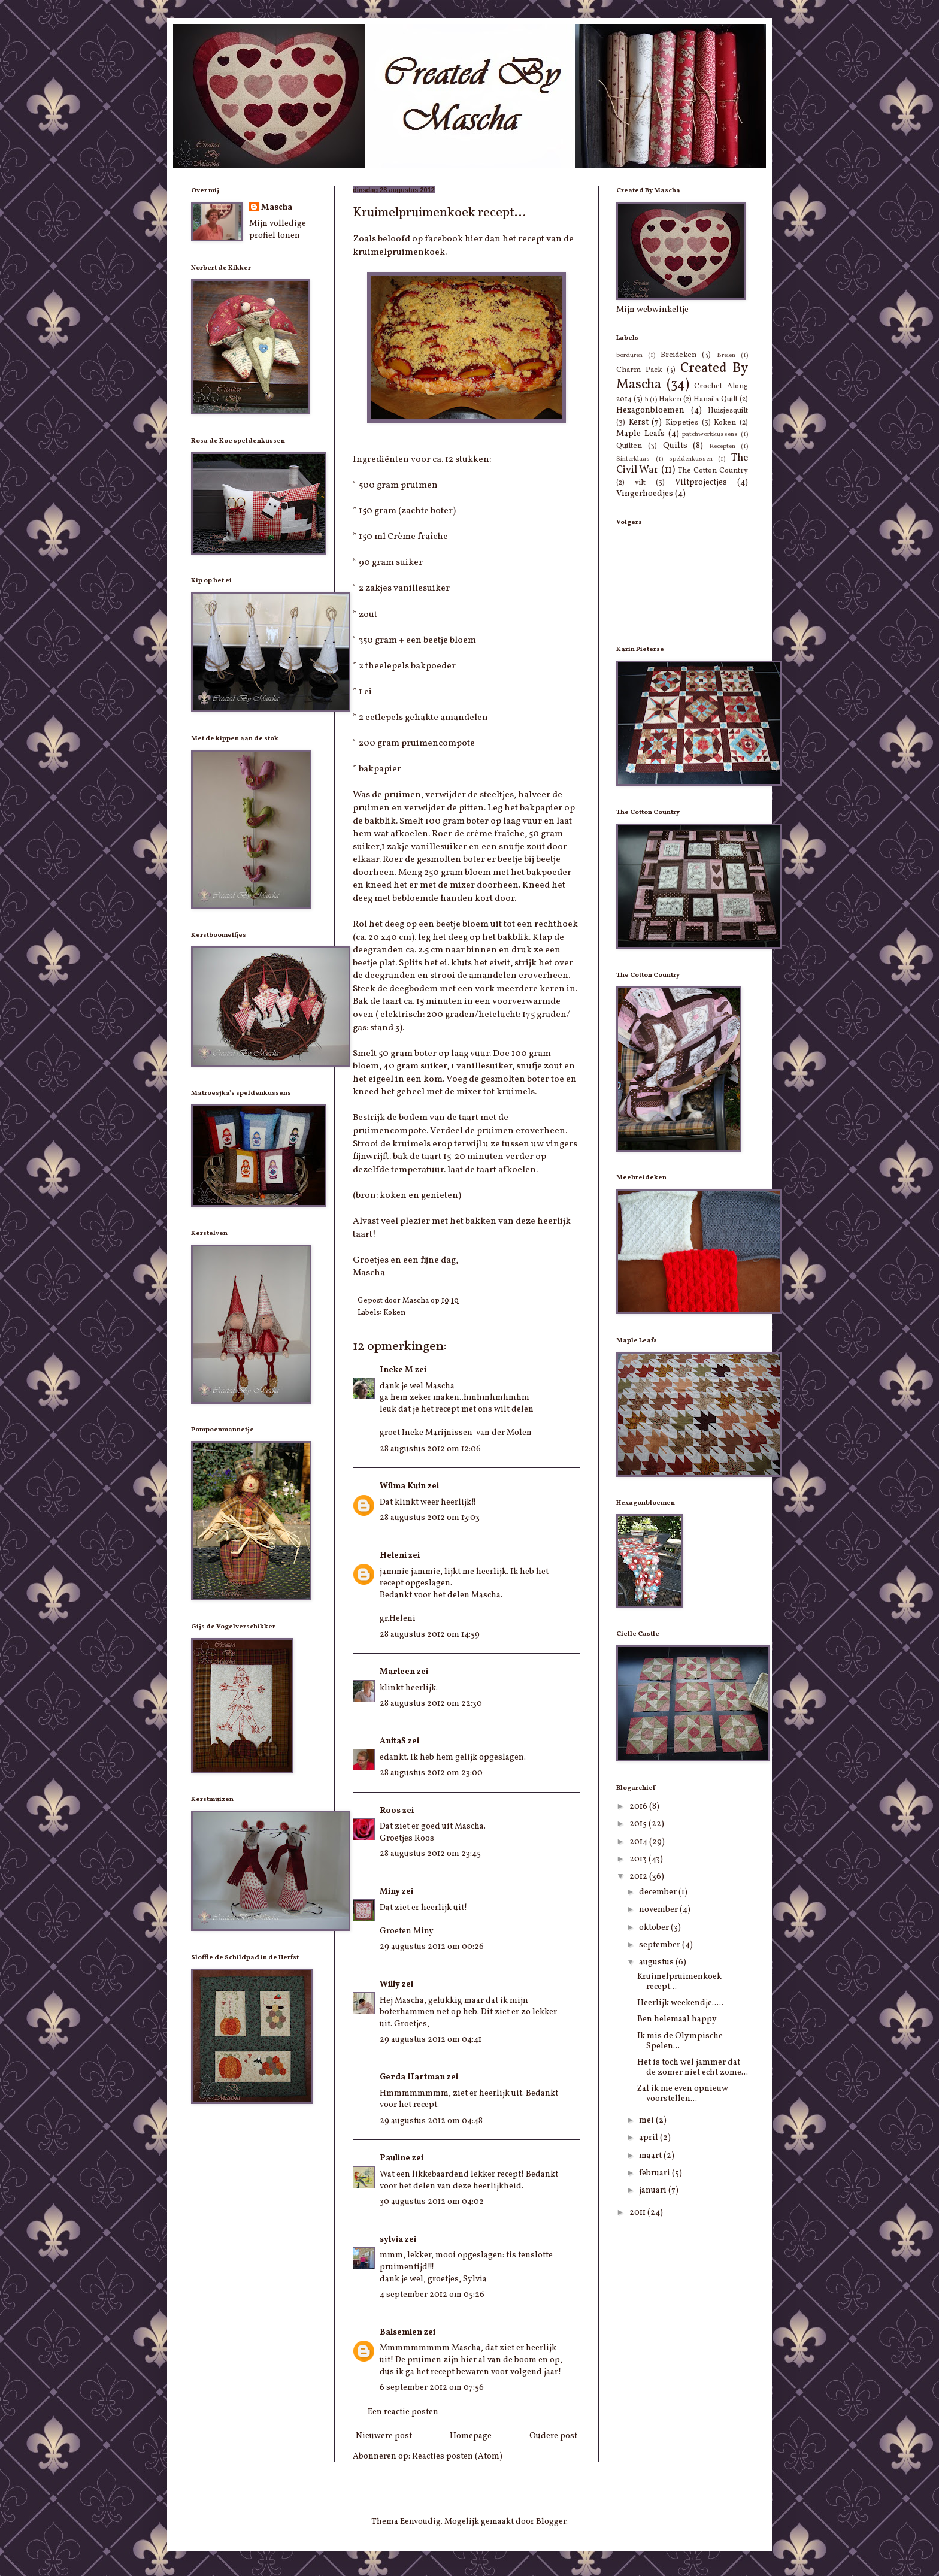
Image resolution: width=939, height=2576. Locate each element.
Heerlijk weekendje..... (680, 2003)
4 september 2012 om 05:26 (432, 2294)
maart (651, 2156)
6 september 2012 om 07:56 (432, 2387)
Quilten (629, 446)
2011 (638, 2212)
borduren (629, 355)
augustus (657, 1962)
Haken (670, 399)
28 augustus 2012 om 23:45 (430, 1854)
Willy (390, 1984)
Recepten (722, 446)
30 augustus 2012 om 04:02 (432, 2202)
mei (647, 2120)
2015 (639, 1824)
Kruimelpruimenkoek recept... (679, 1982)
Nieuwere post (384, 2436)
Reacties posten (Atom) (457, 2456)
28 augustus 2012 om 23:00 (431, 1773)
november (659, 1909)
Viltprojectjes (701, 482)
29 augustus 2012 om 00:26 (432, 1947)
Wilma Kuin (403, 1486)
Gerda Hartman (412, 2077)
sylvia (391, 2239)
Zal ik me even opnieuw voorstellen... (682, 2094)
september (660, 1945)
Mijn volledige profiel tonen (277, 229)
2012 (639, 1876)
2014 (639, 1842)
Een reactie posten (403, 2412)
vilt (640, 482)
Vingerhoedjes (644, 494)
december (658, 1892)
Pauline (395, 2158)
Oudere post (553, 2436)
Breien (726, 355)
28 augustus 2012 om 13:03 (430, 1518)
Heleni (393, 1555)
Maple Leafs (640, 434)
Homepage (471, 2436)
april (649, 2138)
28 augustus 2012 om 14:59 (430, 1634)
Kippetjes (681, 422)
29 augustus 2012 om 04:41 (430, 2039)
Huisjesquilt (728, 410)
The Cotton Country (713, 470)
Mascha (276, 207)
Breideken (678, 355)
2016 (639, 1806)
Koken (394, 1312)
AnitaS (393, 1741)
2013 (639, 1859)
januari (653, 2190)
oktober (655, 1927)
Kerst (639, 422)
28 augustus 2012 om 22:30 (431, 1703)
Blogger (551, 2521)
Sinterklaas (633, 459)
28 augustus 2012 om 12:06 (430, 1449)
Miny (390, 1891)
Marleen (397, 1672)
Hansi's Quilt (715, 399)
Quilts (675, 446)
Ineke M (396, 1370)
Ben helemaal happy (677, 2019)
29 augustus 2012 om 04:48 (431, 2121)
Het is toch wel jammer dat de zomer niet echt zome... (692, 2067)
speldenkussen (691, 459)
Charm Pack (639, 370)
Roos (390, 1811)
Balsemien (401, 2332)
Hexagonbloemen (650, 410)
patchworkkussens (710, 434)
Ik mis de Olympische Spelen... (680, 2041)
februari (655, 2173)
